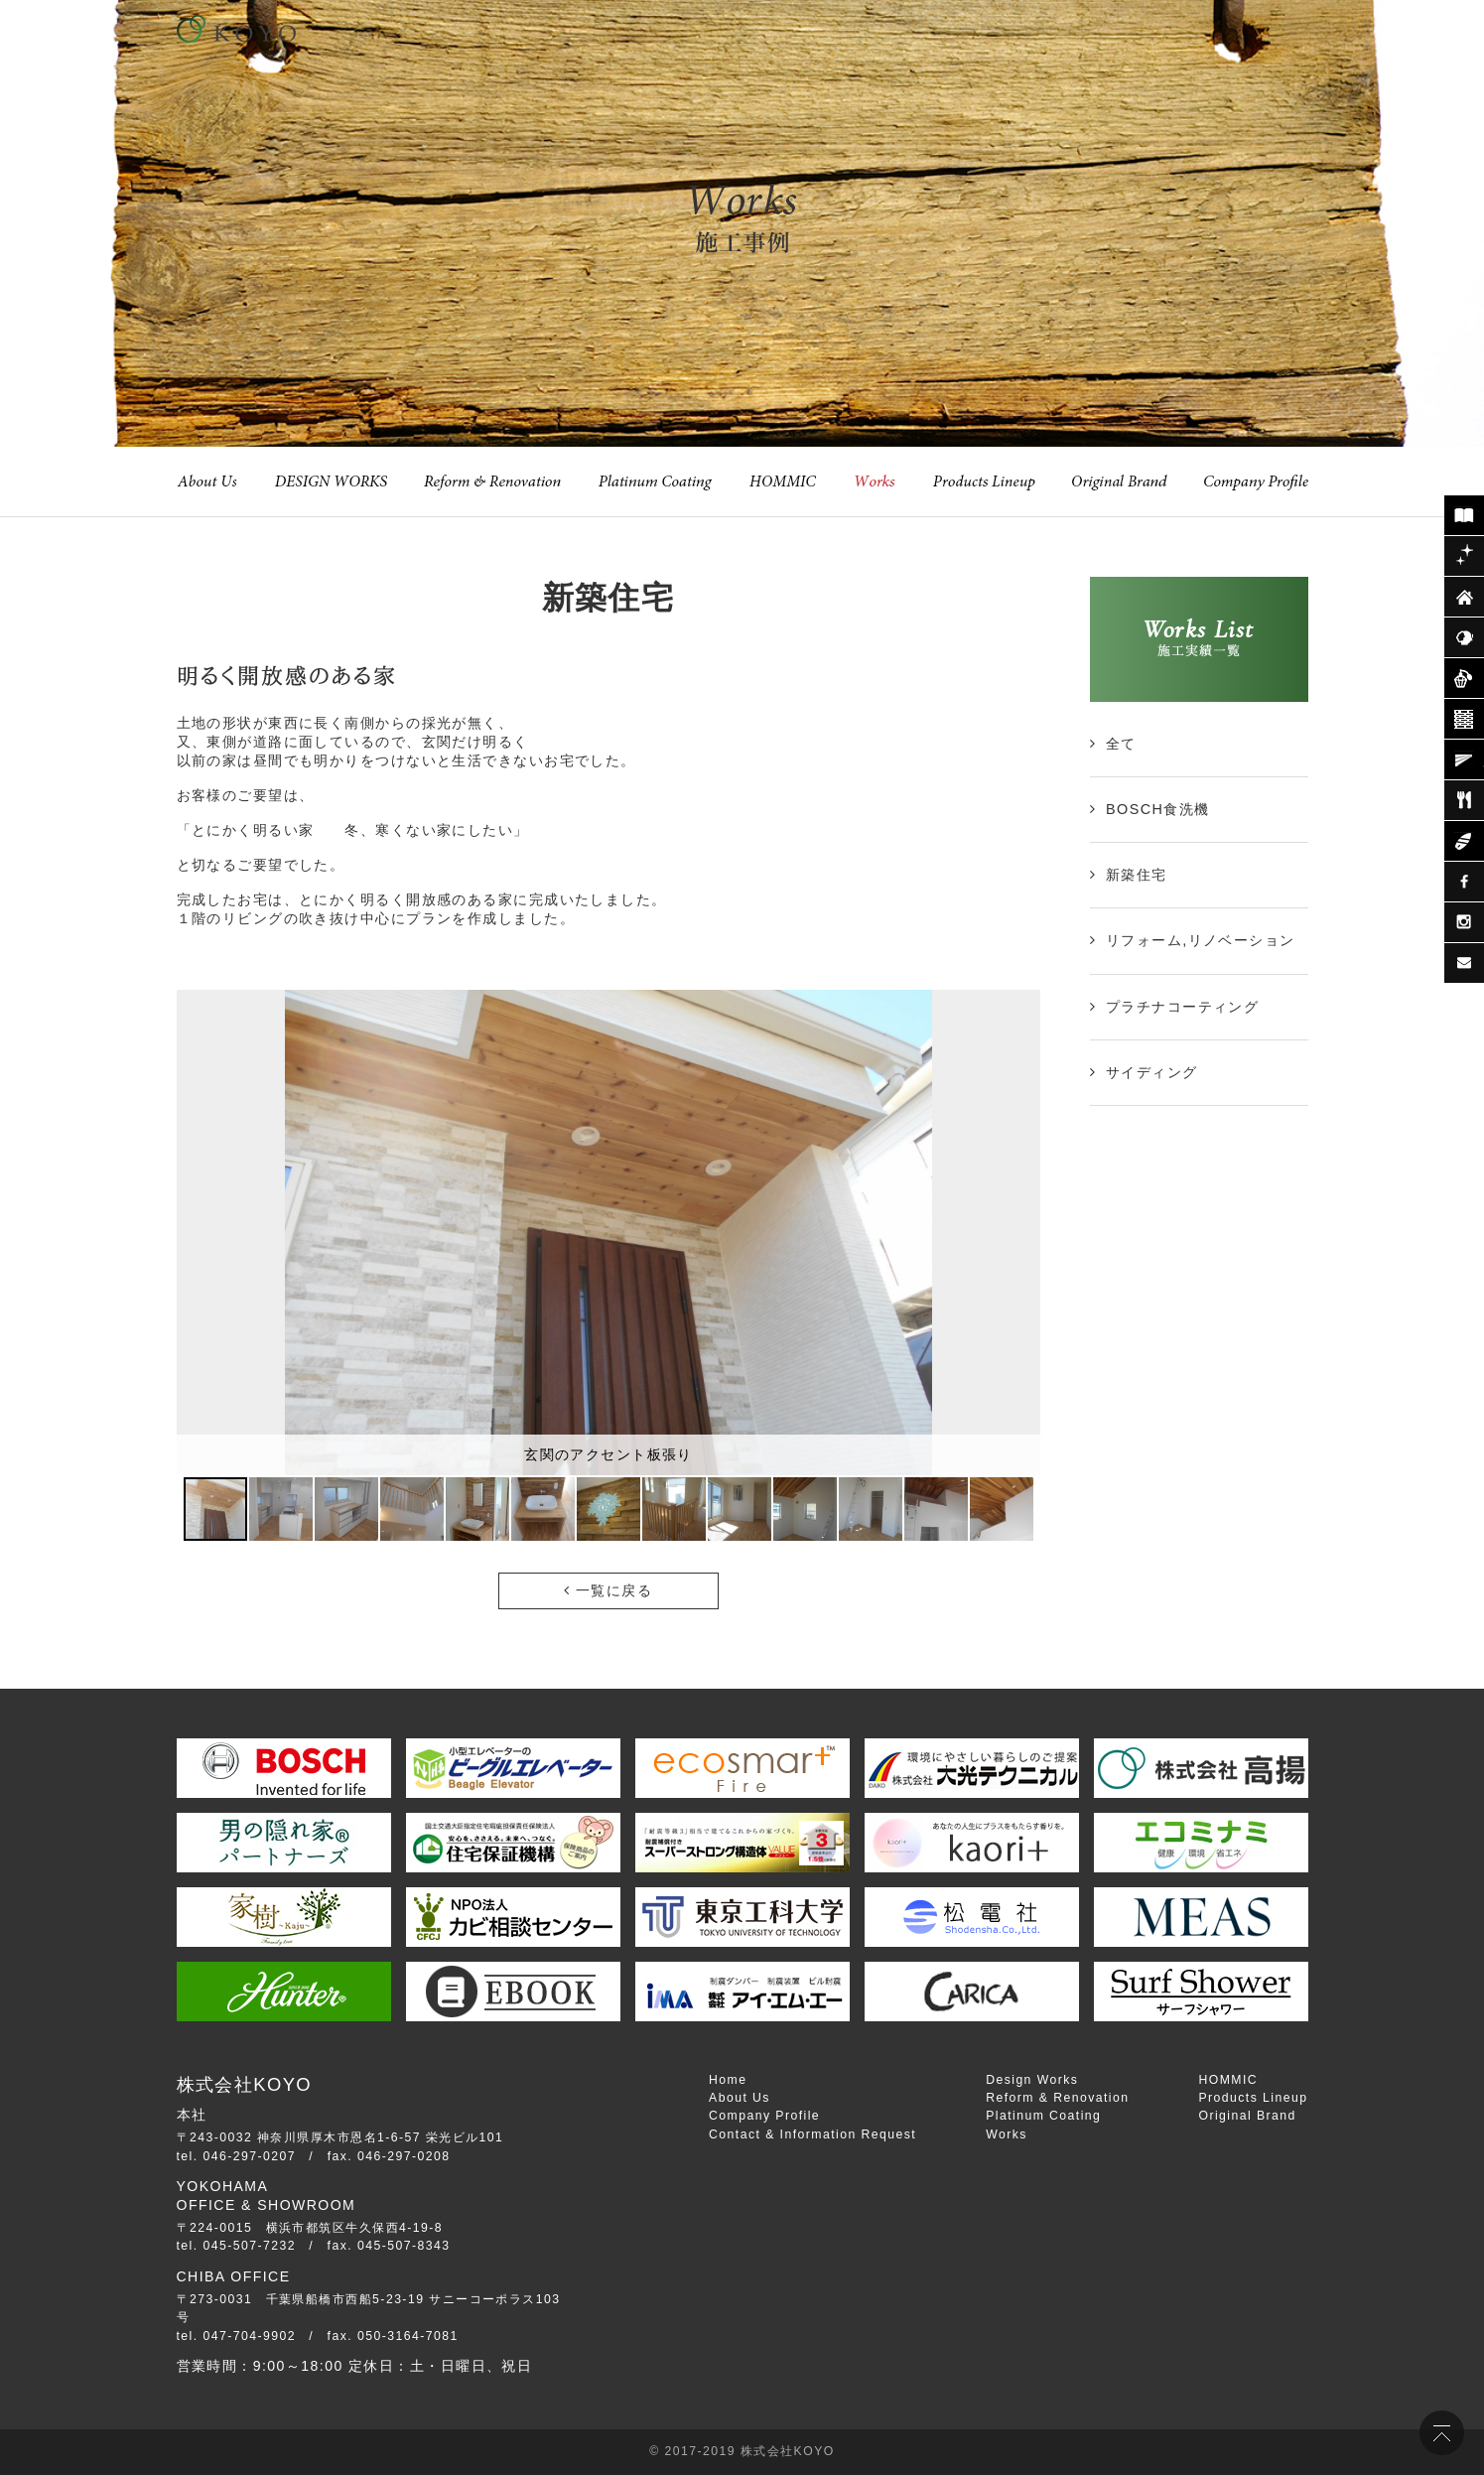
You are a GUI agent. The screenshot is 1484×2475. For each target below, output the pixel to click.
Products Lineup (1252, 2098)
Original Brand (1246, 2116)
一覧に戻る (608, 1590)
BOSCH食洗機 (1158, 809)
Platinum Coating (1043, 2116)
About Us (739, 2098)
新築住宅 (1136, 875)
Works (1006, 2134)
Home (727, 2080)
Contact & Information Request (812, 2134)
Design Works (1032, 2080)
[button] (1022, 1232)
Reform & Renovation (1057, 2098)
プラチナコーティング (1182, 1007)
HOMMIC (1228, 2080)
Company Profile (764, 2116)
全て (1121, 744)
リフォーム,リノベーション (1200, 940)
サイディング (1152, 1072)
